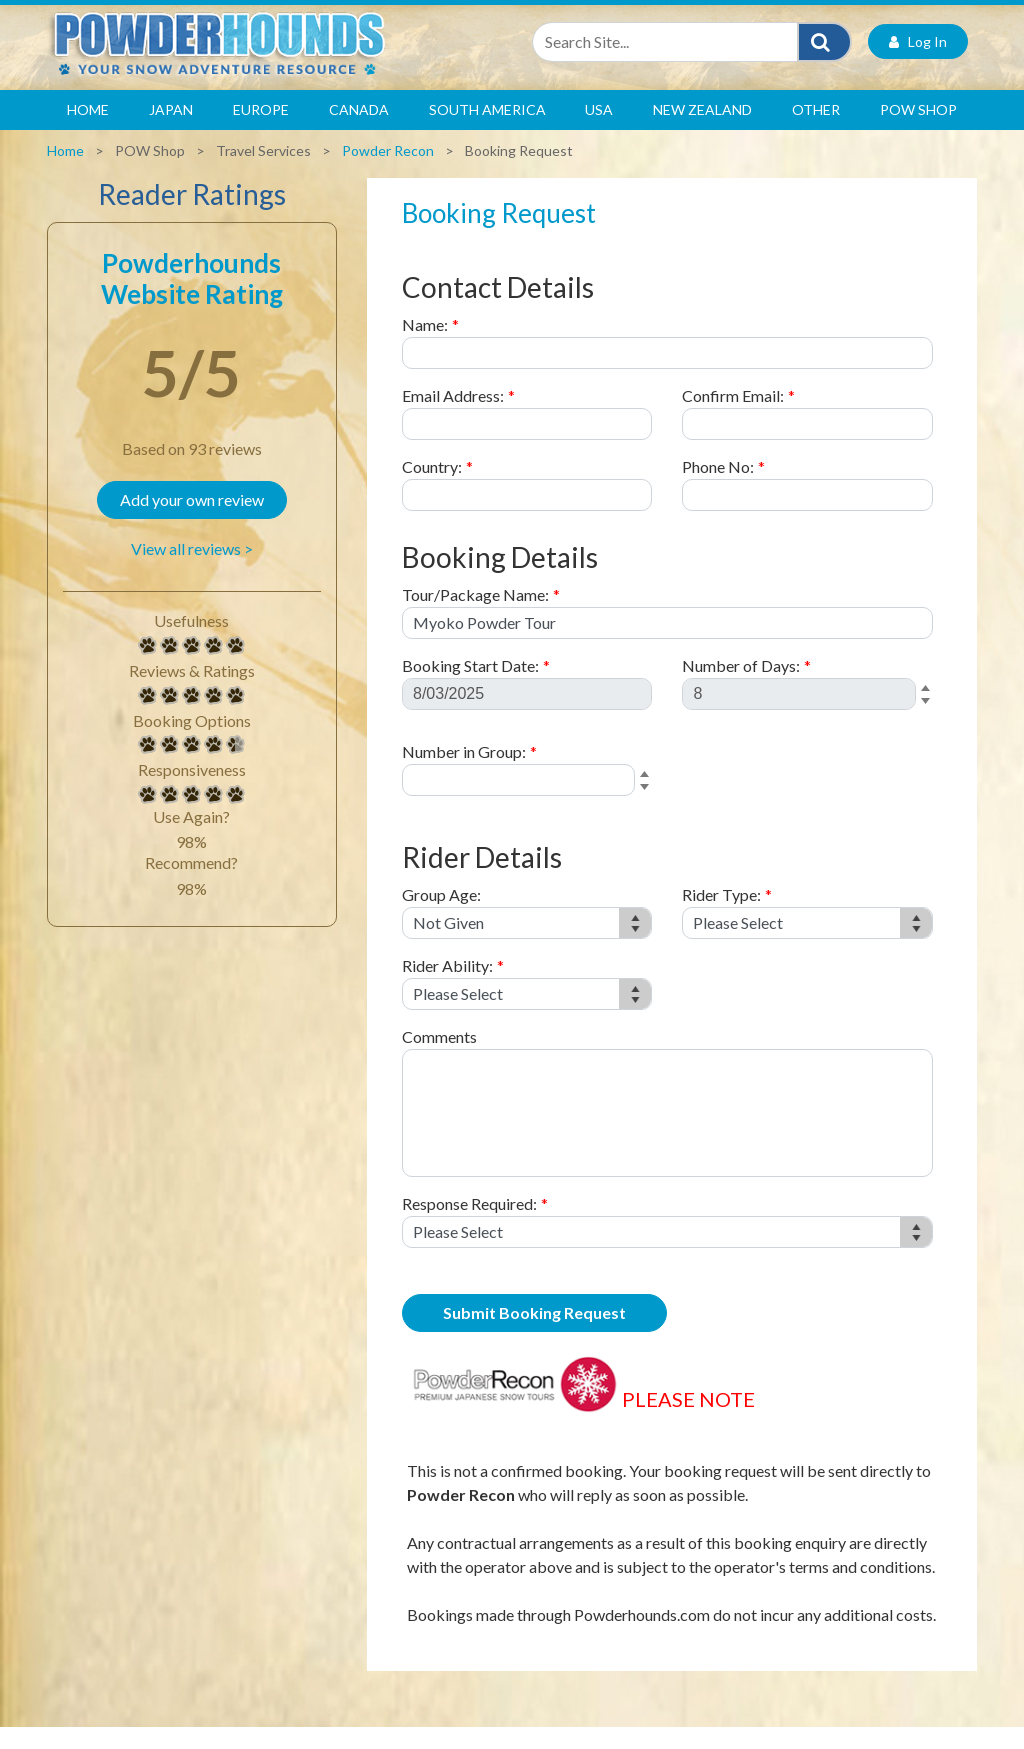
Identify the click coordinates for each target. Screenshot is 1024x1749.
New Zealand (702, 131)
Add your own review (192, 521)
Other (816, 131)
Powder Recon (388, 172)
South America (487, 131)
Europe (261, 131)
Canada (359, 131)
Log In (918, 63)
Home (88, 131)
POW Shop (918, 131)
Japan (171, 131)
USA (599, 131)
